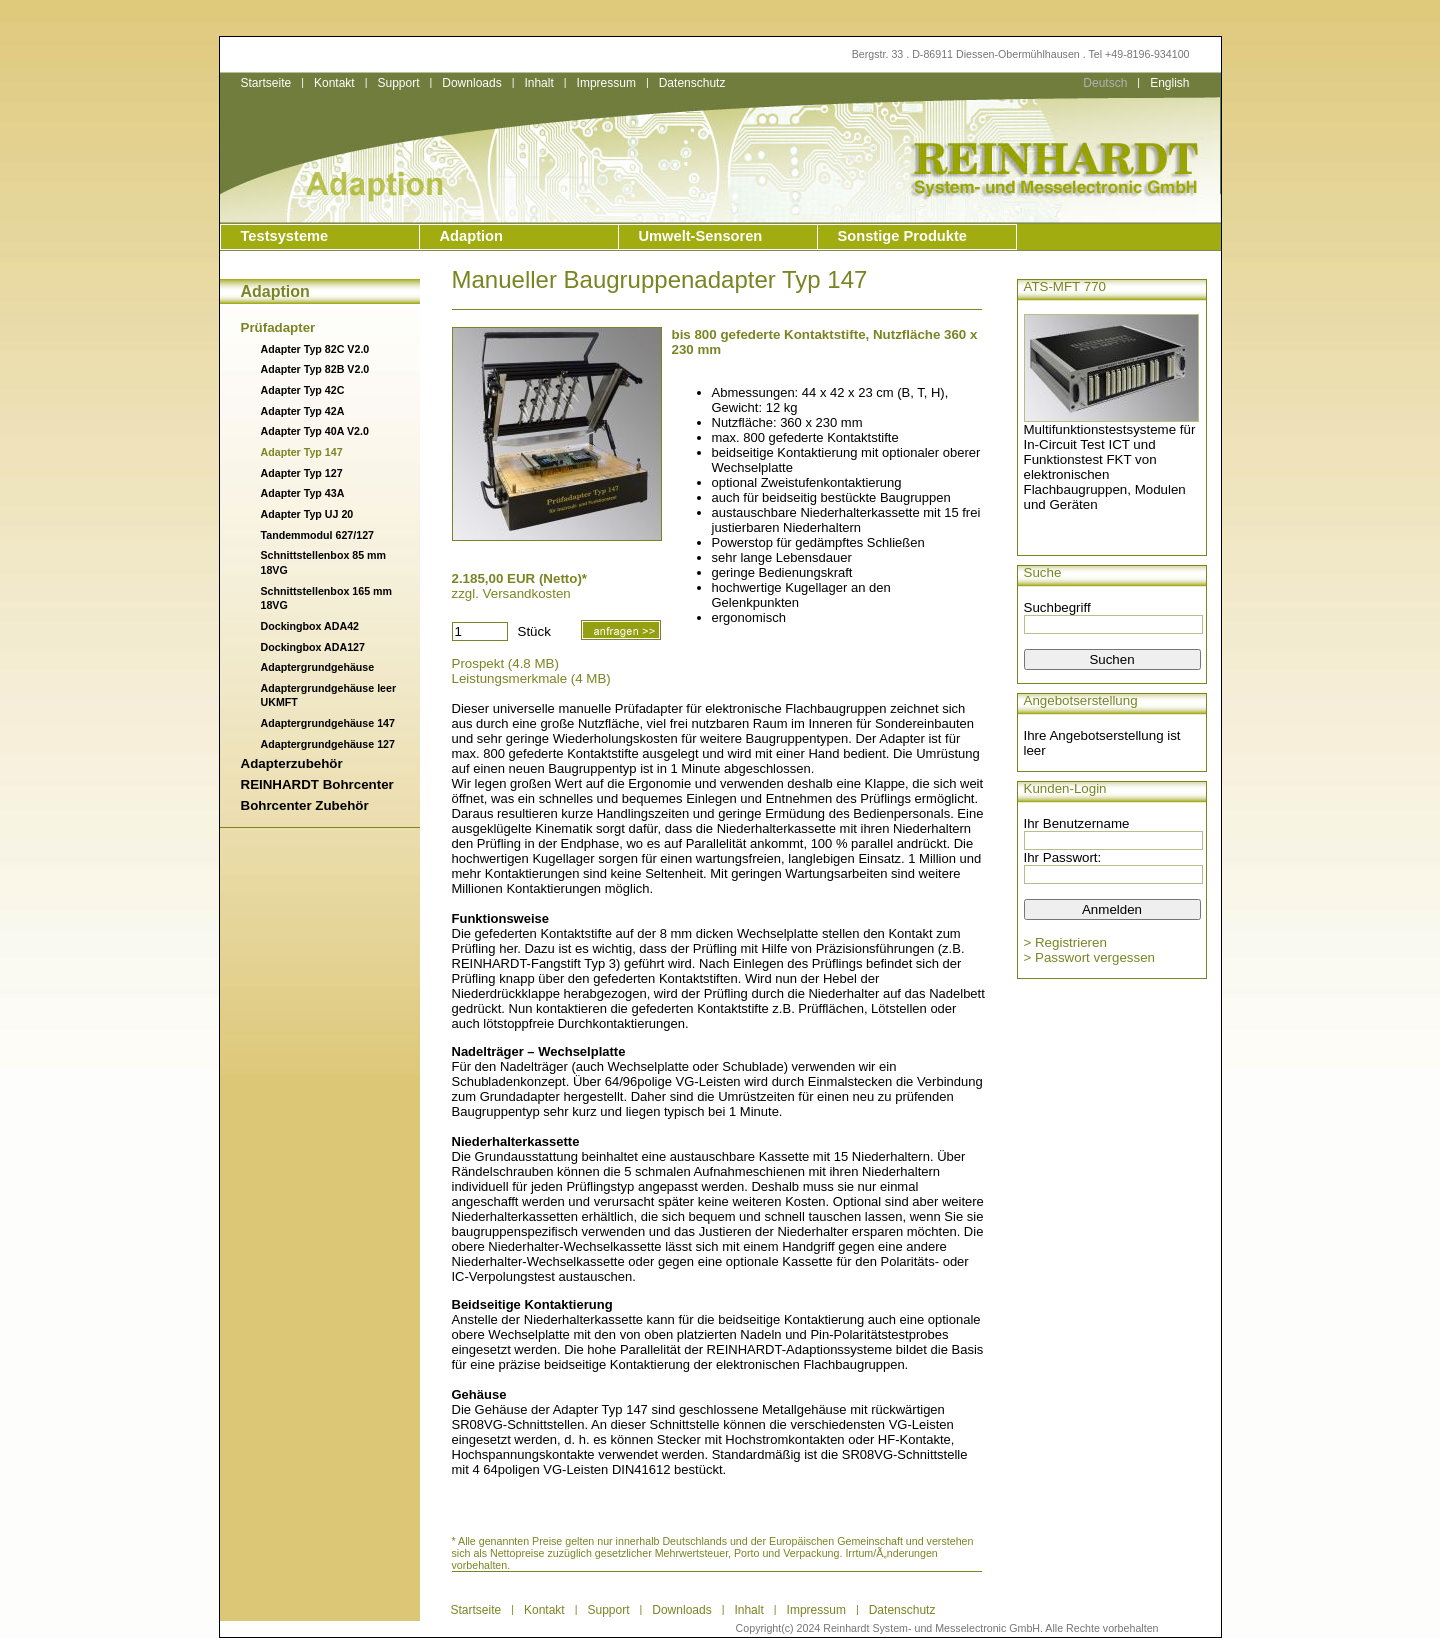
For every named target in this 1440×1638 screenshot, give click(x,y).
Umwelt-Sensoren (701, 236)
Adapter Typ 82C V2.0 (315, 349)
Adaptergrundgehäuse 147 (328, 723)
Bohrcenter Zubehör (305, 805)
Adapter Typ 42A (303, 411)
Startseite (266, 83)
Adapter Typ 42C (303, 390)
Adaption (472, 236)
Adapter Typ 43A (303, 493)
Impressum (606, 83)
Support (398, 83)
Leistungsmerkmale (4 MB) (531, 678)
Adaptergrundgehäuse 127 (328, 744)
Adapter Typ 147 (302, 452)
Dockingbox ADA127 (313, 647)
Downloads (471, 83)
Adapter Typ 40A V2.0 (315, 431)
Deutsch (1105, 83)
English (1169, 83)
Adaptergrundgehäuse (318, 667)
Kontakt (334, 83)
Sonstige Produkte (902, 236)
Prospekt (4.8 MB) (505, 663)
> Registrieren (1065, 942)
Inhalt (538, 83)
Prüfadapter (278, 327)
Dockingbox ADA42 (310, 626)
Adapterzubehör (292, 763)
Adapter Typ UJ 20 (307, 514)
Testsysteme (285, 236)
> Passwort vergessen (1090, 957)
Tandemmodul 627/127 (318, 535)
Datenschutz (692, 83)
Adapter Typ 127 (302, 473)
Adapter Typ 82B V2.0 (315, 369)
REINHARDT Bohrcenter (317, 784)
